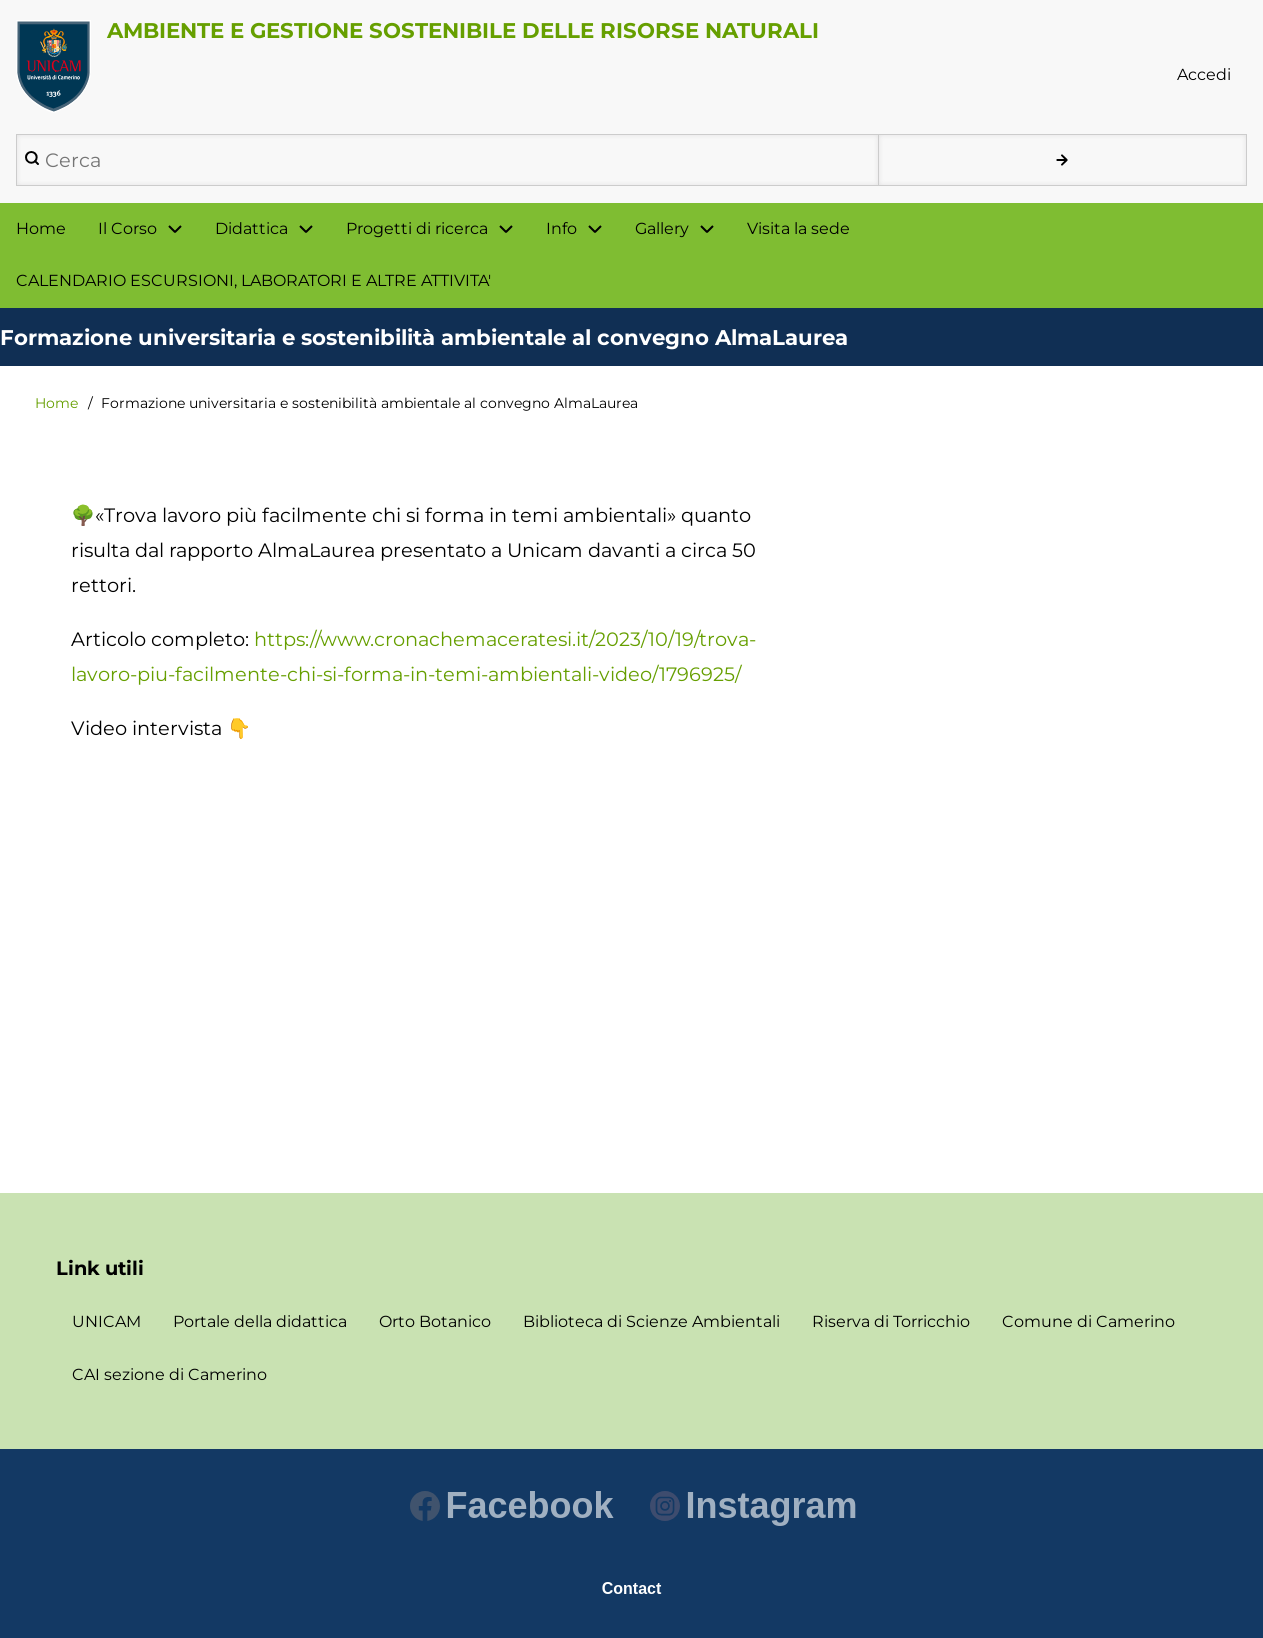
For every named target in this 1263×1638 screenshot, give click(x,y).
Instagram (753, 1505)
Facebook (511, 1505)
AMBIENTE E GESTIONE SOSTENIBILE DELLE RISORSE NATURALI (463, 30)
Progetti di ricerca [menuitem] (417, 228)
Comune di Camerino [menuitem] (1088, 1321)
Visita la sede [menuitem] (798, 228)
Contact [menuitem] (632, 1588)
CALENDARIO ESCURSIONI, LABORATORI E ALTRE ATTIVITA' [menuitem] (253, 280)
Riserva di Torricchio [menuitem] (891, 1321)
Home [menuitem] (41, 228)
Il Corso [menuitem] (127, 228)
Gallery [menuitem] (662, 228)
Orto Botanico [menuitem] (435, 1321)
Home (56, 403)
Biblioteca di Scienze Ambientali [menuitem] (651, 1321)
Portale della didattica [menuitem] (260, 1321)
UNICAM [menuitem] (106, 1321)
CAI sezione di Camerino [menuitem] (169, 1374)
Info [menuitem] (561, 228)
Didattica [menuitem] (251, 228)
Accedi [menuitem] (1204, 74)
